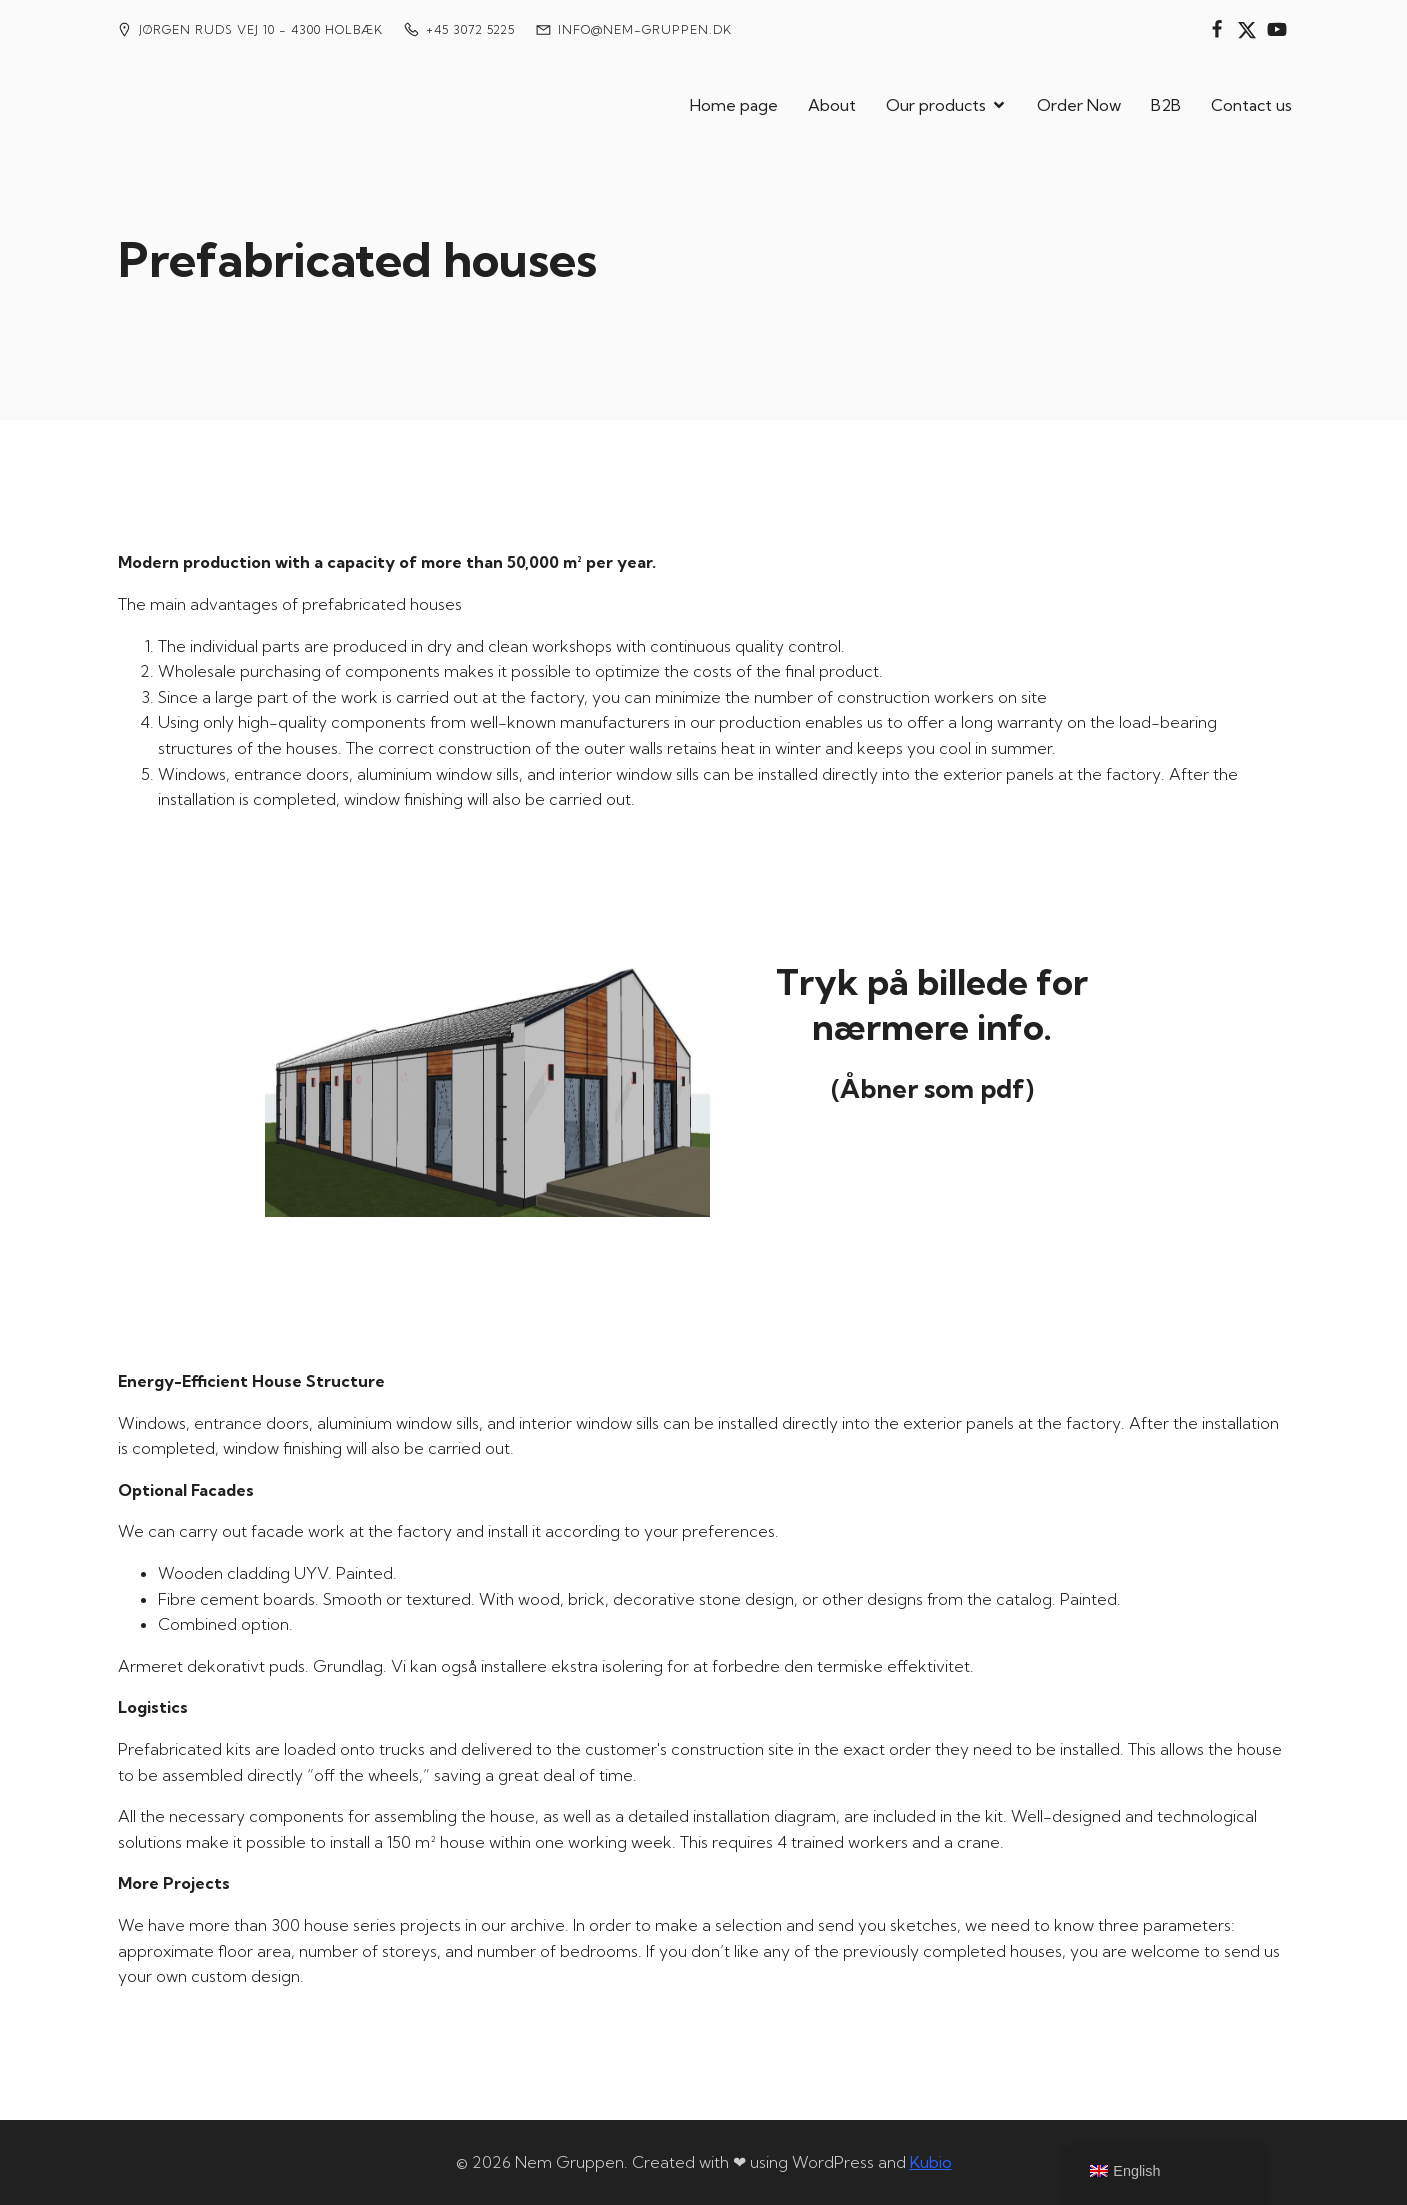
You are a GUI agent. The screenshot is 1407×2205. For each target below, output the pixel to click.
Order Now (1079, 105)
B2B (1166, 105)
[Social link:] (1217, 30)
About (832, 105)
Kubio (931, 2162)
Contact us (1251, 105)
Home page (734, 105)
